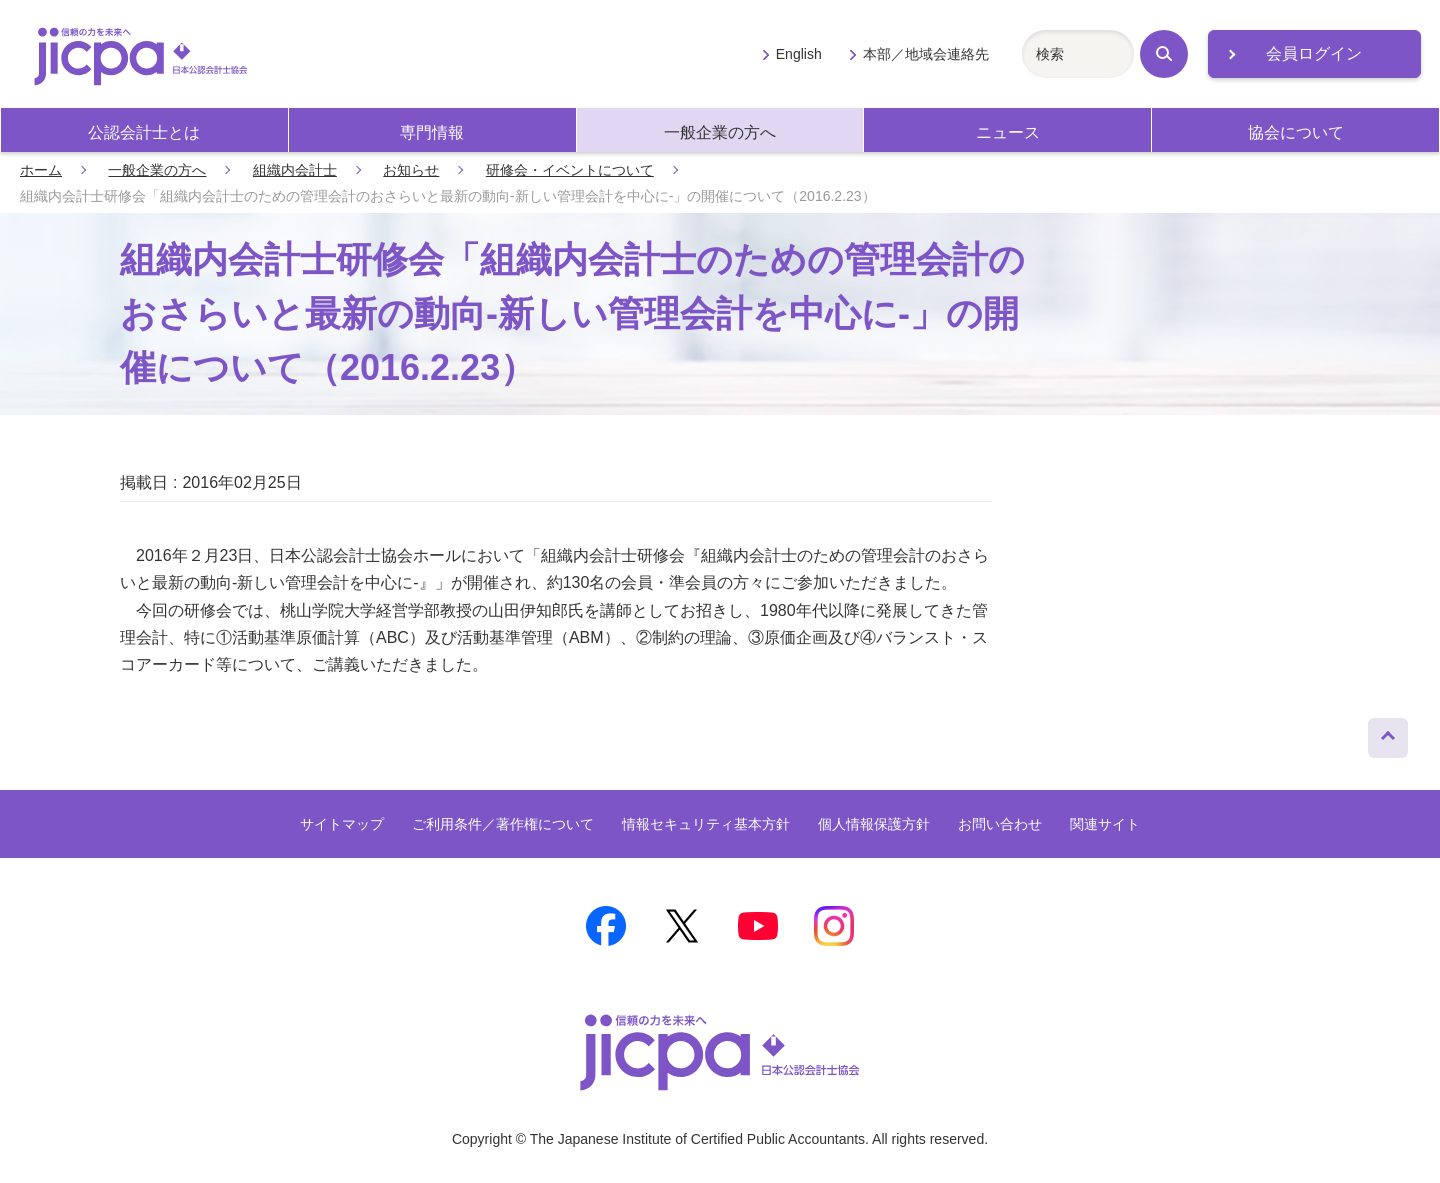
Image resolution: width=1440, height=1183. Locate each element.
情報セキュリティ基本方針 (706, 824)
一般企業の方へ (720, 132)
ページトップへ (1388, 733)
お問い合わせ (1000, 824)
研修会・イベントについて (570, 170)
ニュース (1008, 132)
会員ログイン (1314, 53)
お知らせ (411, 170)
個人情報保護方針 (874, 824)
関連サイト (1105, 824)
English (799, 54)
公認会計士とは (144, 132)
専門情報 (432, 132)
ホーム (41, 170)
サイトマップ (342, 824)
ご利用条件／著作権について (503, 824)
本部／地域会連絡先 (926, 54)
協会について (1296, 132)
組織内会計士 (295, 170)
